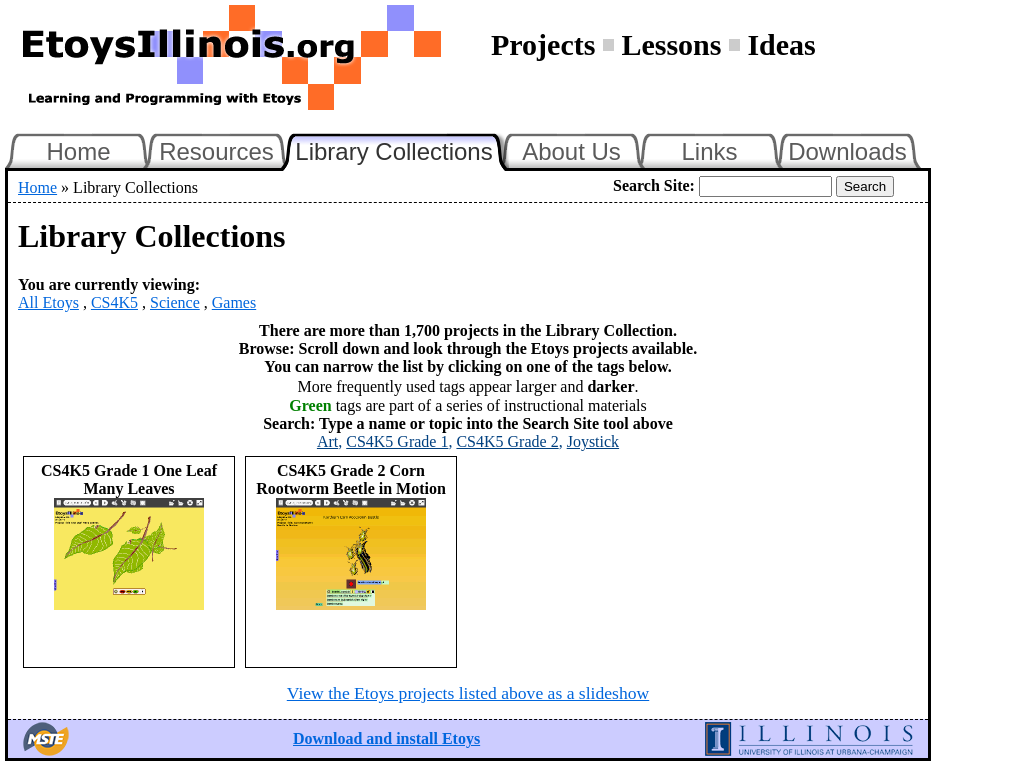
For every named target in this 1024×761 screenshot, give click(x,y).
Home (78, 151)
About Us (571, 151)
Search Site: (654, 185)
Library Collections (402, 149)
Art (327, 441)
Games (234, 302)
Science (175, 302)
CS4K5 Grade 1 (397, 441)
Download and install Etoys (386, 738)
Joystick (593, 441)
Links (709, 151)
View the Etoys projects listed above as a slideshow (468, 693)
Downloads (847, 151)
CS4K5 (114, 302)
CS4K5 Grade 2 (507, 441)
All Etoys (48, 302)
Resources (216, 151)
